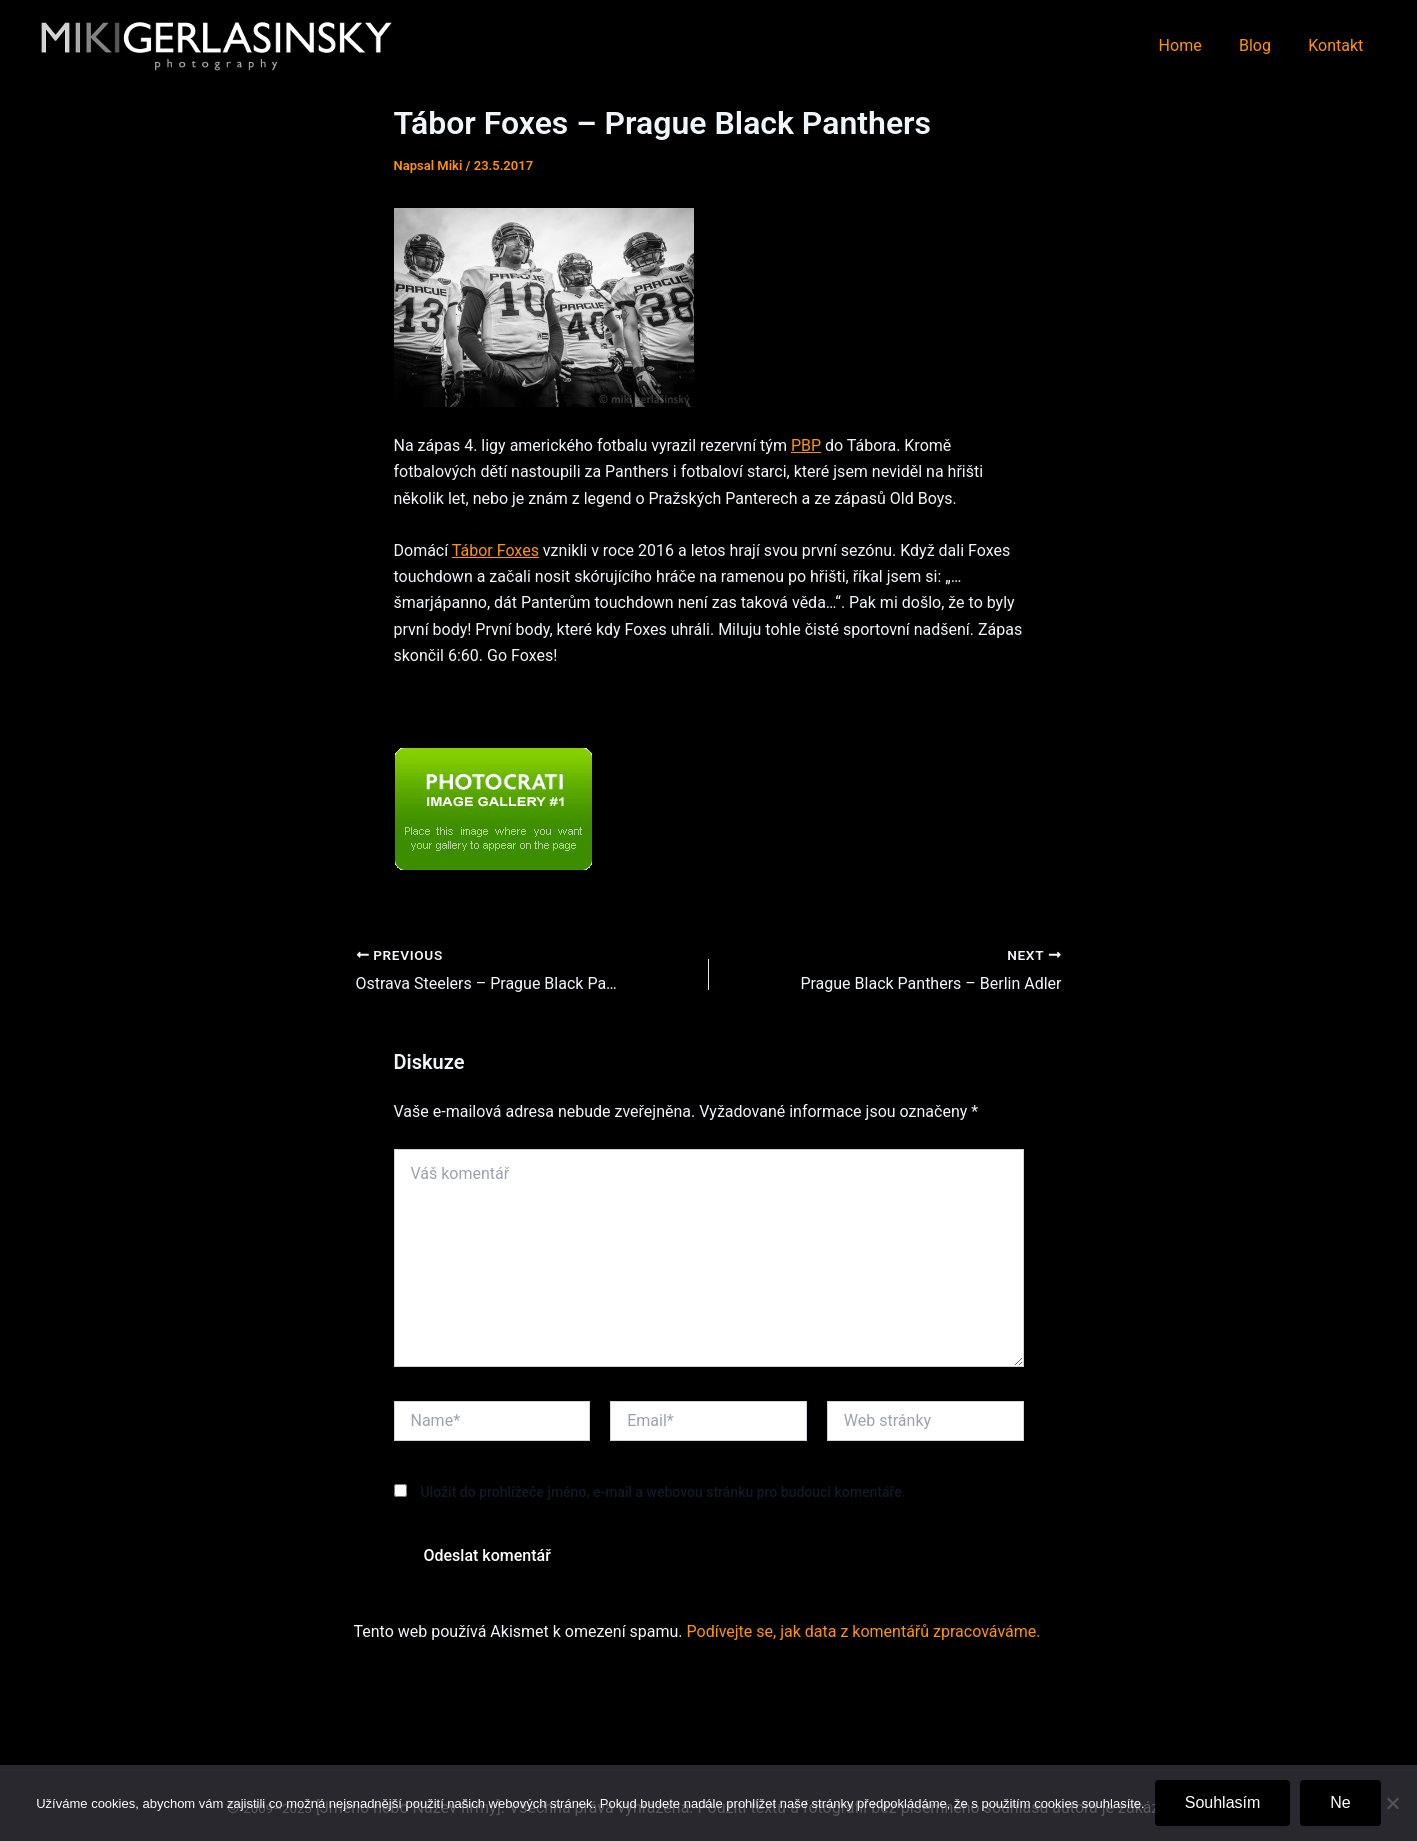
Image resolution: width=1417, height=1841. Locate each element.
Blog (1263, 45)
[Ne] (1392, 1803)
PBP (806, 445)
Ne (1340, 1802)
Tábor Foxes (495, 550)
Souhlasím (1223, 1802)
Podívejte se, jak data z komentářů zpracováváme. (864, 1631)
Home (1193, 45)
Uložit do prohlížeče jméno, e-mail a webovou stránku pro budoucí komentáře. (662, 1492)
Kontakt (1338, 45)
